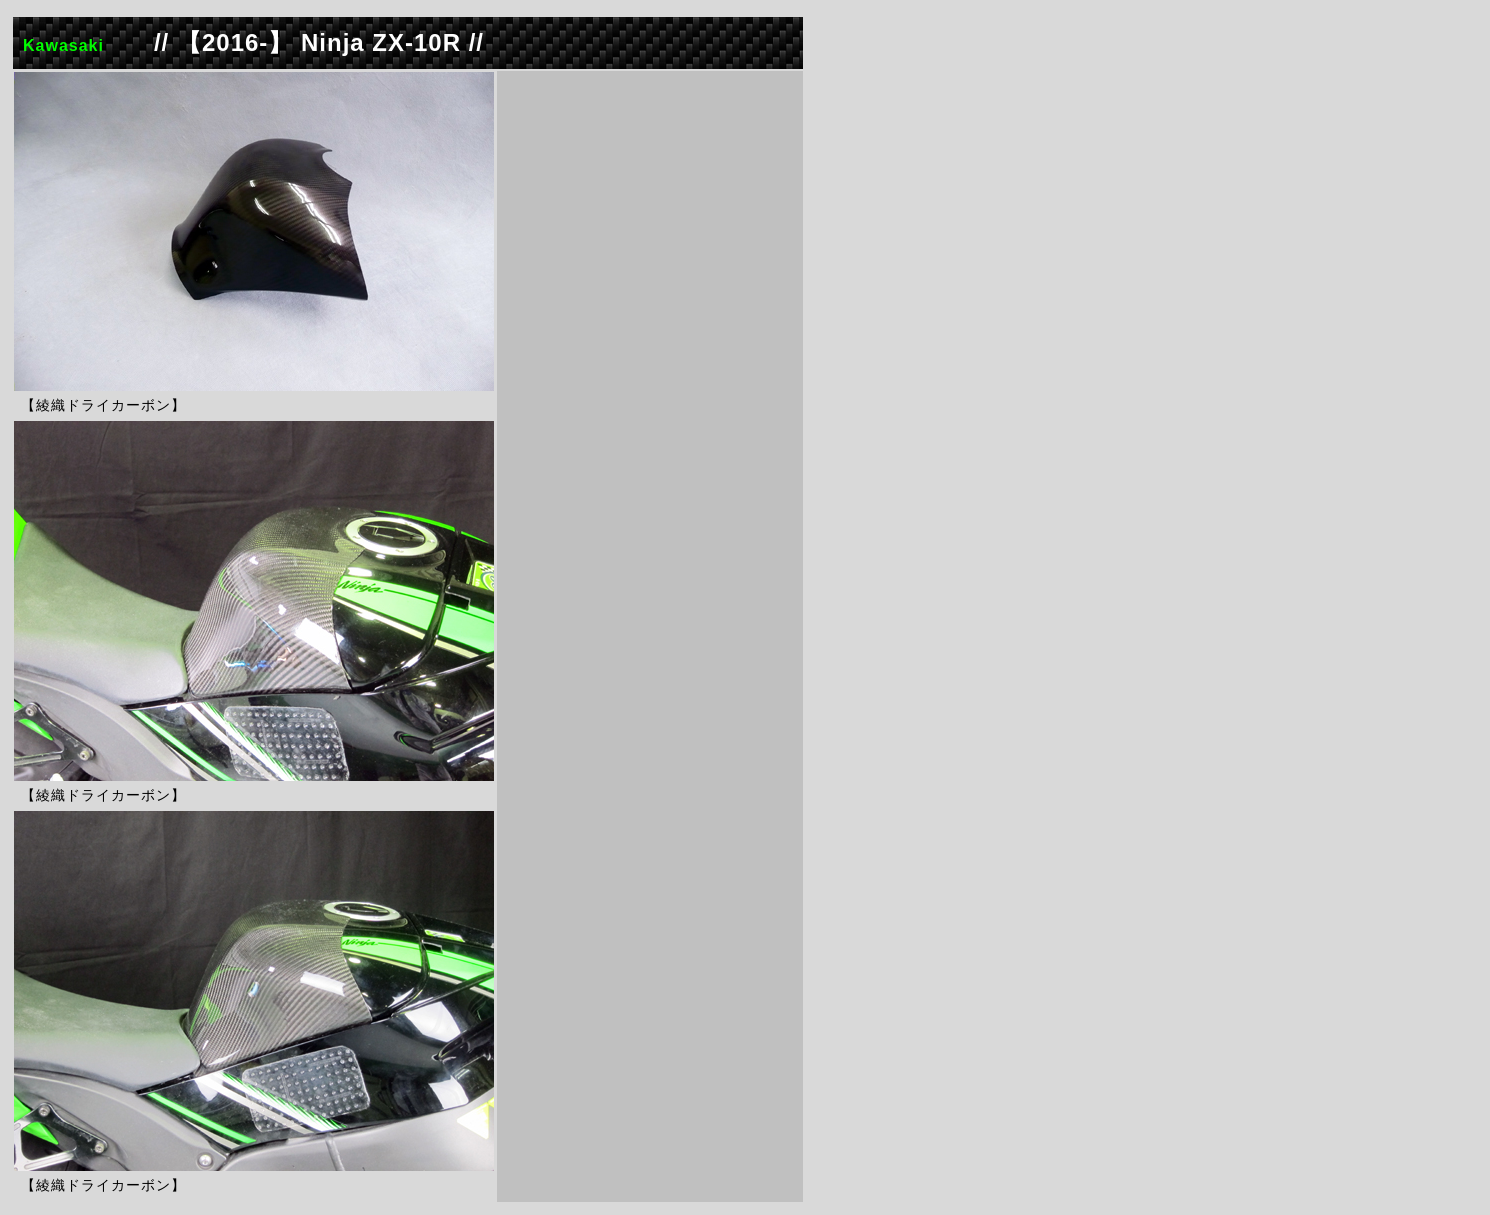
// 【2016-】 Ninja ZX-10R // (319, 42)
